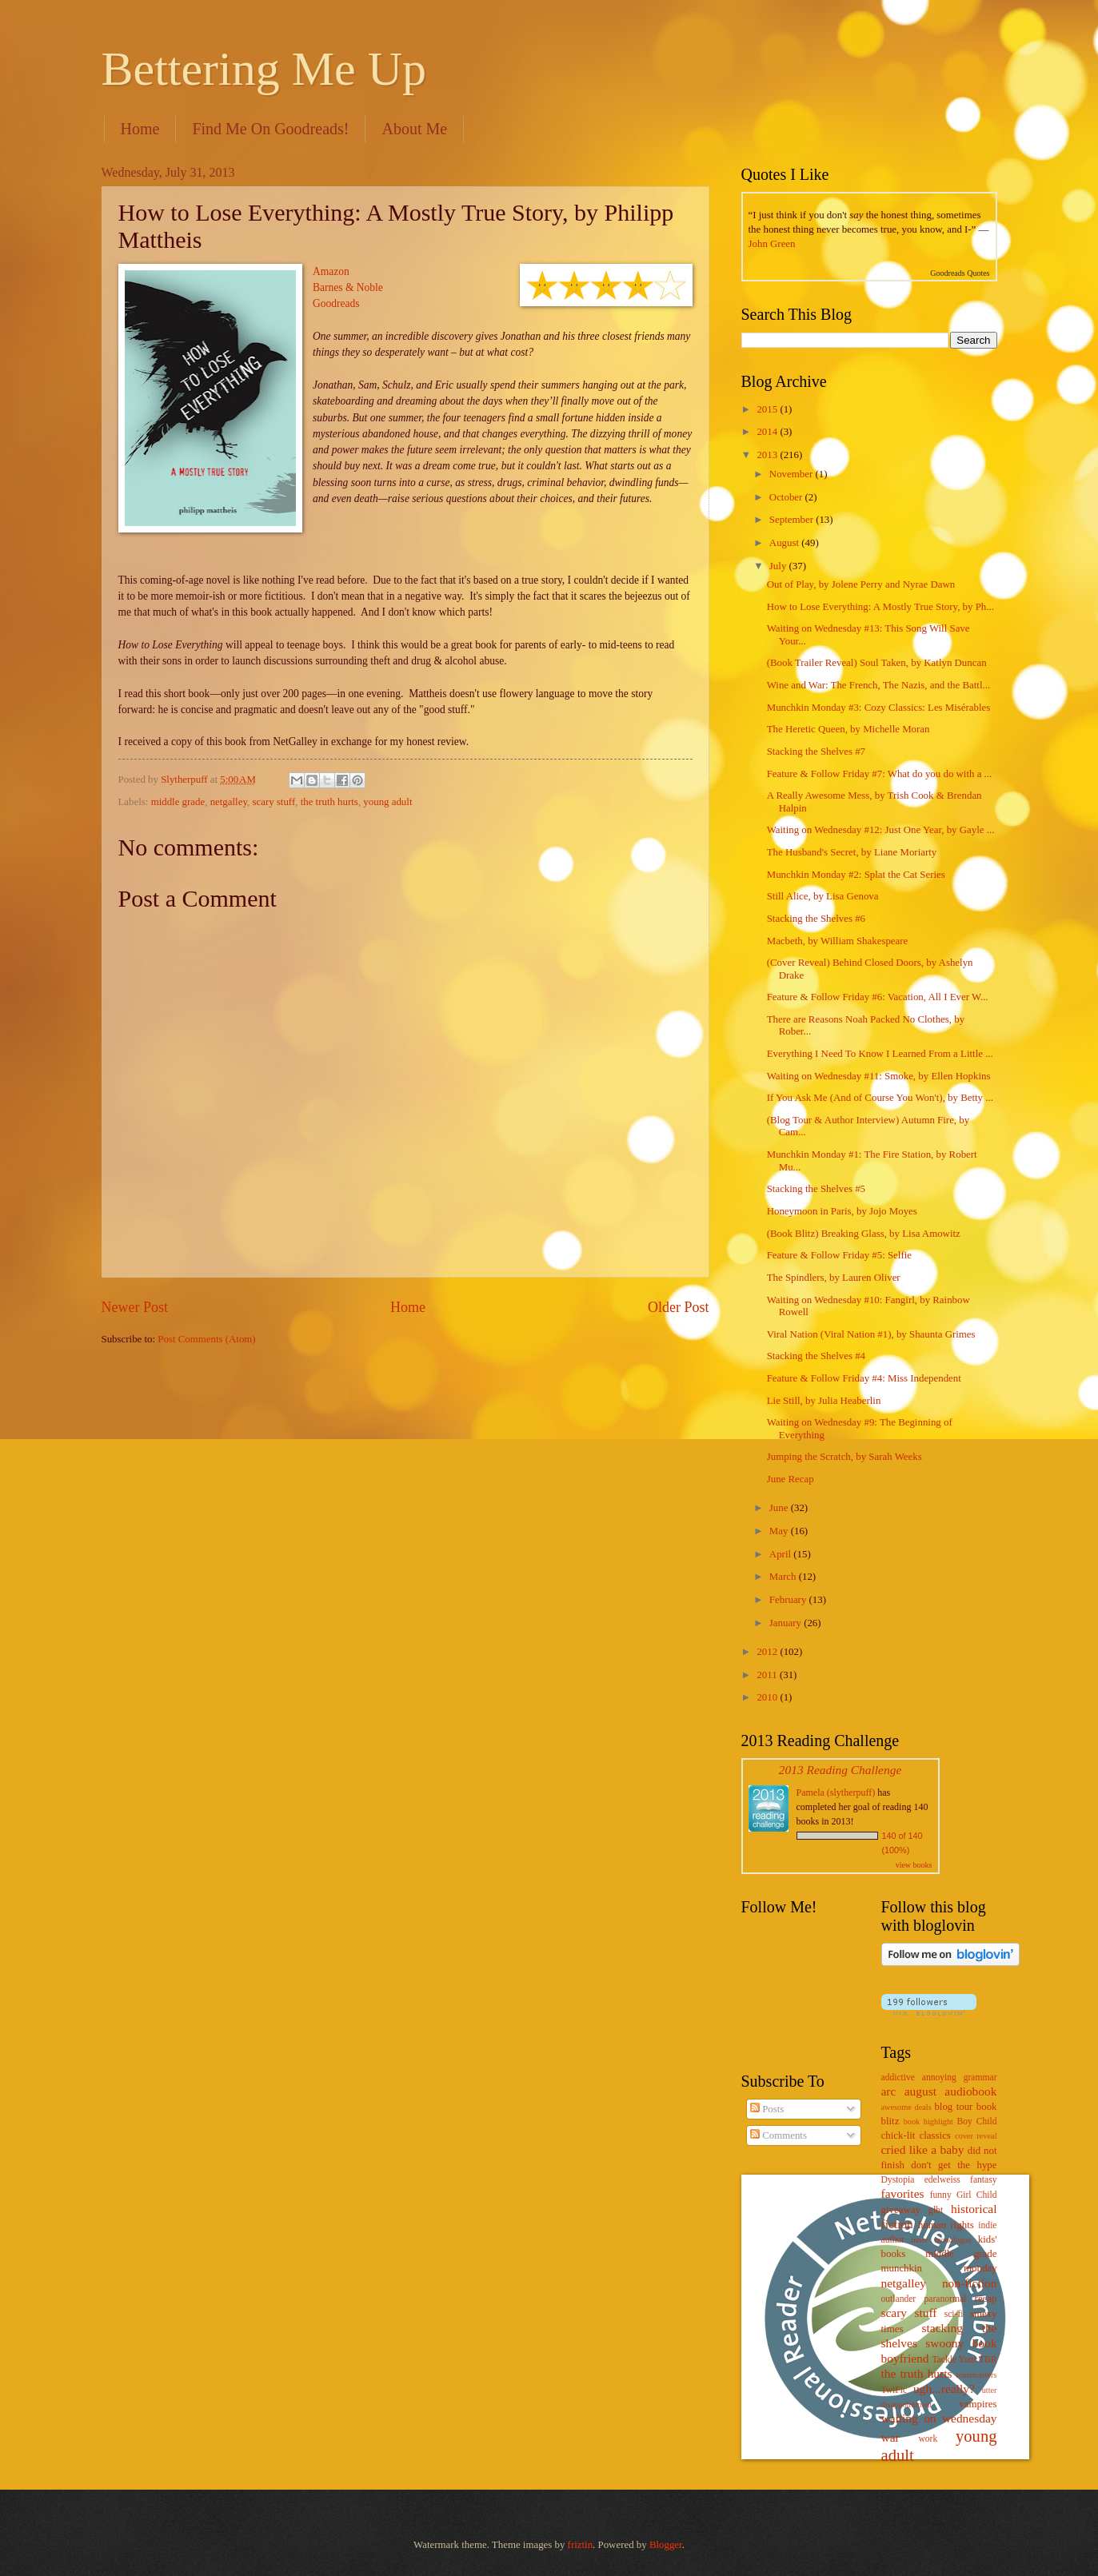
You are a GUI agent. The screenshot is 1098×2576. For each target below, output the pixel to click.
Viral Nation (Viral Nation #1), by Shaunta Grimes (871, 1334)
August (785, 542)
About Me (414, 129)
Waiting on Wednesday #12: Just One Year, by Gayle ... (881, 829)
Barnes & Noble (348, 287)
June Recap (790, 1479)
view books (914, 1864)
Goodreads (336, 303)
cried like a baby (922, 2149)
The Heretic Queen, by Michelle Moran (848, 729)
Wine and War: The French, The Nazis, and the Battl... (878, 685)
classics (935, 2135)
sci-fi (954, 2314)
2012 (768, 1651)
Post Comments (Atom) (206, 1339)
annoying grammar (959, 2077)
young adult (387, 801)
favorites (902, 2193)
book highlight (928, 2121)
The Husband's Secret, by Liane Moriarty (852, 852)
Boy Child (977, 2121)
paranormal (945, 2299)
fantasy (983, 2180)
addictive (898, 2077)
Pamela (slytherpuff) (836, 1792)
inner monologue (941, 2239)
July (779, 566)
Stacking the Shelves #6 (816, 918)
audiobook (970, 2091)
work (927, 2439)
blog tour (953, 2106)
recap (986, 2298)
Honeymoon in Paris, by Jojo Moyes (842, 1211)
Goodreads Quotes (959, 273)
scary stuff (273, 801)
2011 (768, 1675)
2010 (768, 1697)
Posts (767, 2109)
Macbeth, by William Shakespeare (837, 941)
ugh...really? (944, 2388)
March (784, 1576)
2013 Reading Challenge (840, 1769)
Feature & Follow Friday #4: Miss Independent (864, 1378)
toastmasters (976, 2375)
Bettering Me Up (264, 68)
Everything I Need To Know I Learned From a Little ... (880, 1053)
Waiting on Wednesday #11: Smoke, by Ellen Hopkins (879, 1076)
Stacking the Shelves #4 (816, 1356)
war (890, 2437)
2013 (768, 455)
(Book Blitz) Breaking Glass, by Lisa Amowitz (863, 1233)
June (780, 1507)
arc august (908, 2091)
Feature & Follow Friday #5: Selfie (839, 1255)
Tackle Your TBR (964, 2360)
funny (941, 2195)
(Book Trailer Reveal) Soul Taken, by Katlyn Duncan (877, 662)
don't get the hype (953, 2165)
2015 (768, 409)
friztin (580, 2544)
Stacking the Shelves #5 (816, 1188)
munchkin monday (939, 2268)
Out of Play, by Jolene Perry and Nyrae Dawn (861, 584)
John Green (772, 243)
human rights (946, 2225)
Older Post (678, 1307)
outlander (898, 2299)
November (792, 474)
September (792, 519)
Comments (778, 2135)
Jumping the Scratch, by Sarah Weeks (844, 1456)
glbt (935, 2210)
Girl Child (976, 2195)
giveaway (900, 2209)
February (789, 1599)
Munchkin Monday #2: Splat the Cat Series (856, 874)
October (787, 497)
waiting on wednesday (939, 2418)
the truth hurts (329, 801)
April (781, 1554)
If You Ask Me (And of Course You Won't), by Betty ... (880, 1097)
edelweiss (942, 2180)
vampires (977, 2404)
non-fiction (969, 2283)
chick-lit (898, 2135)
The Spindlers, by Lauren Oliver (833, 1277)
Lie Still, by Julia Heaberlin (824, 1400)
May (780, 1531)
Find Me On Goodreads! (270, 129)
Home (140, 129)
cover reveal (976, 2135)
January (786, 1623)
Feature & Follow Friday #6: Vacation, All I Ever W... (877, 997)
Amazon (331, 271)
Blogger (665, 2544)
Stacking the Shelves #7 (816, 751)
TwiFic (894, 2390)
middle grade (178, 801)
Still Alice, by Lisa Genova (823, 896)
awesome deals (906, 2107)
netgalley (228, 801)
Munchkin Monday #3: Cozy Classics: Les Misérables (879, 707)
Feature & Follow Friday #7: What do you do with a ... (879, 774)
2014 (768, 431)
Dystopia (898, 2180)
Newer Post (135, 1307)
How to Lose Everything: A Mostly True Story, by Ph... (880, 606)
